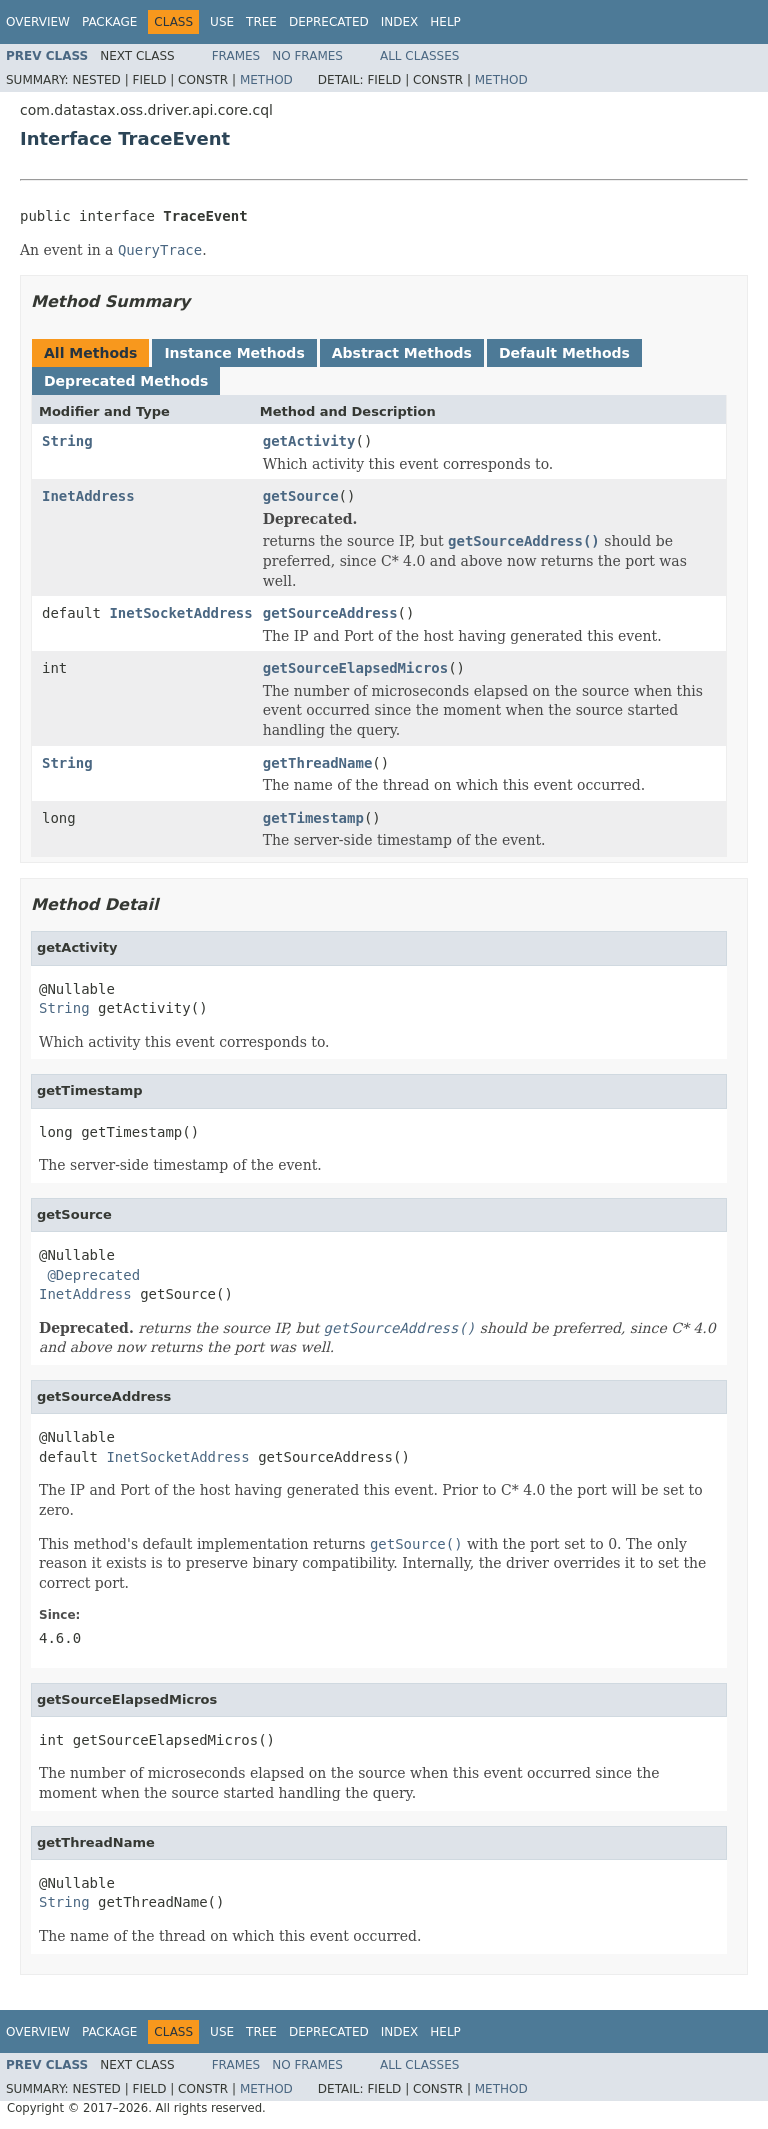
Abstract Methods (402, 353)
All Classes (419, 56)
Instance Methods (234, 353)
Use (222, 22)
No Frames (307, 56)
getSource (301, 496)
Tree (261, 22)
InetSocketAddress (180, 613)
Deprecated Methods (126, 381)
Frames (236, 56)
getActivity (309, 441)
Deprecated (329, 22)
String (67, 441)
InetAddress (88, 496)
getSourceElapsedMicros (355, 668)
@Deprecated (93, 1275)
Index (400, 22)
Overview (38, 22)
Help (445, 22)
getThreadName (318, 763)
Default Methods (564, 353)
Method (266, 80)
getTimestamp (313, 818)
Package (109, 22)
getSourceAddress (330, 613)
